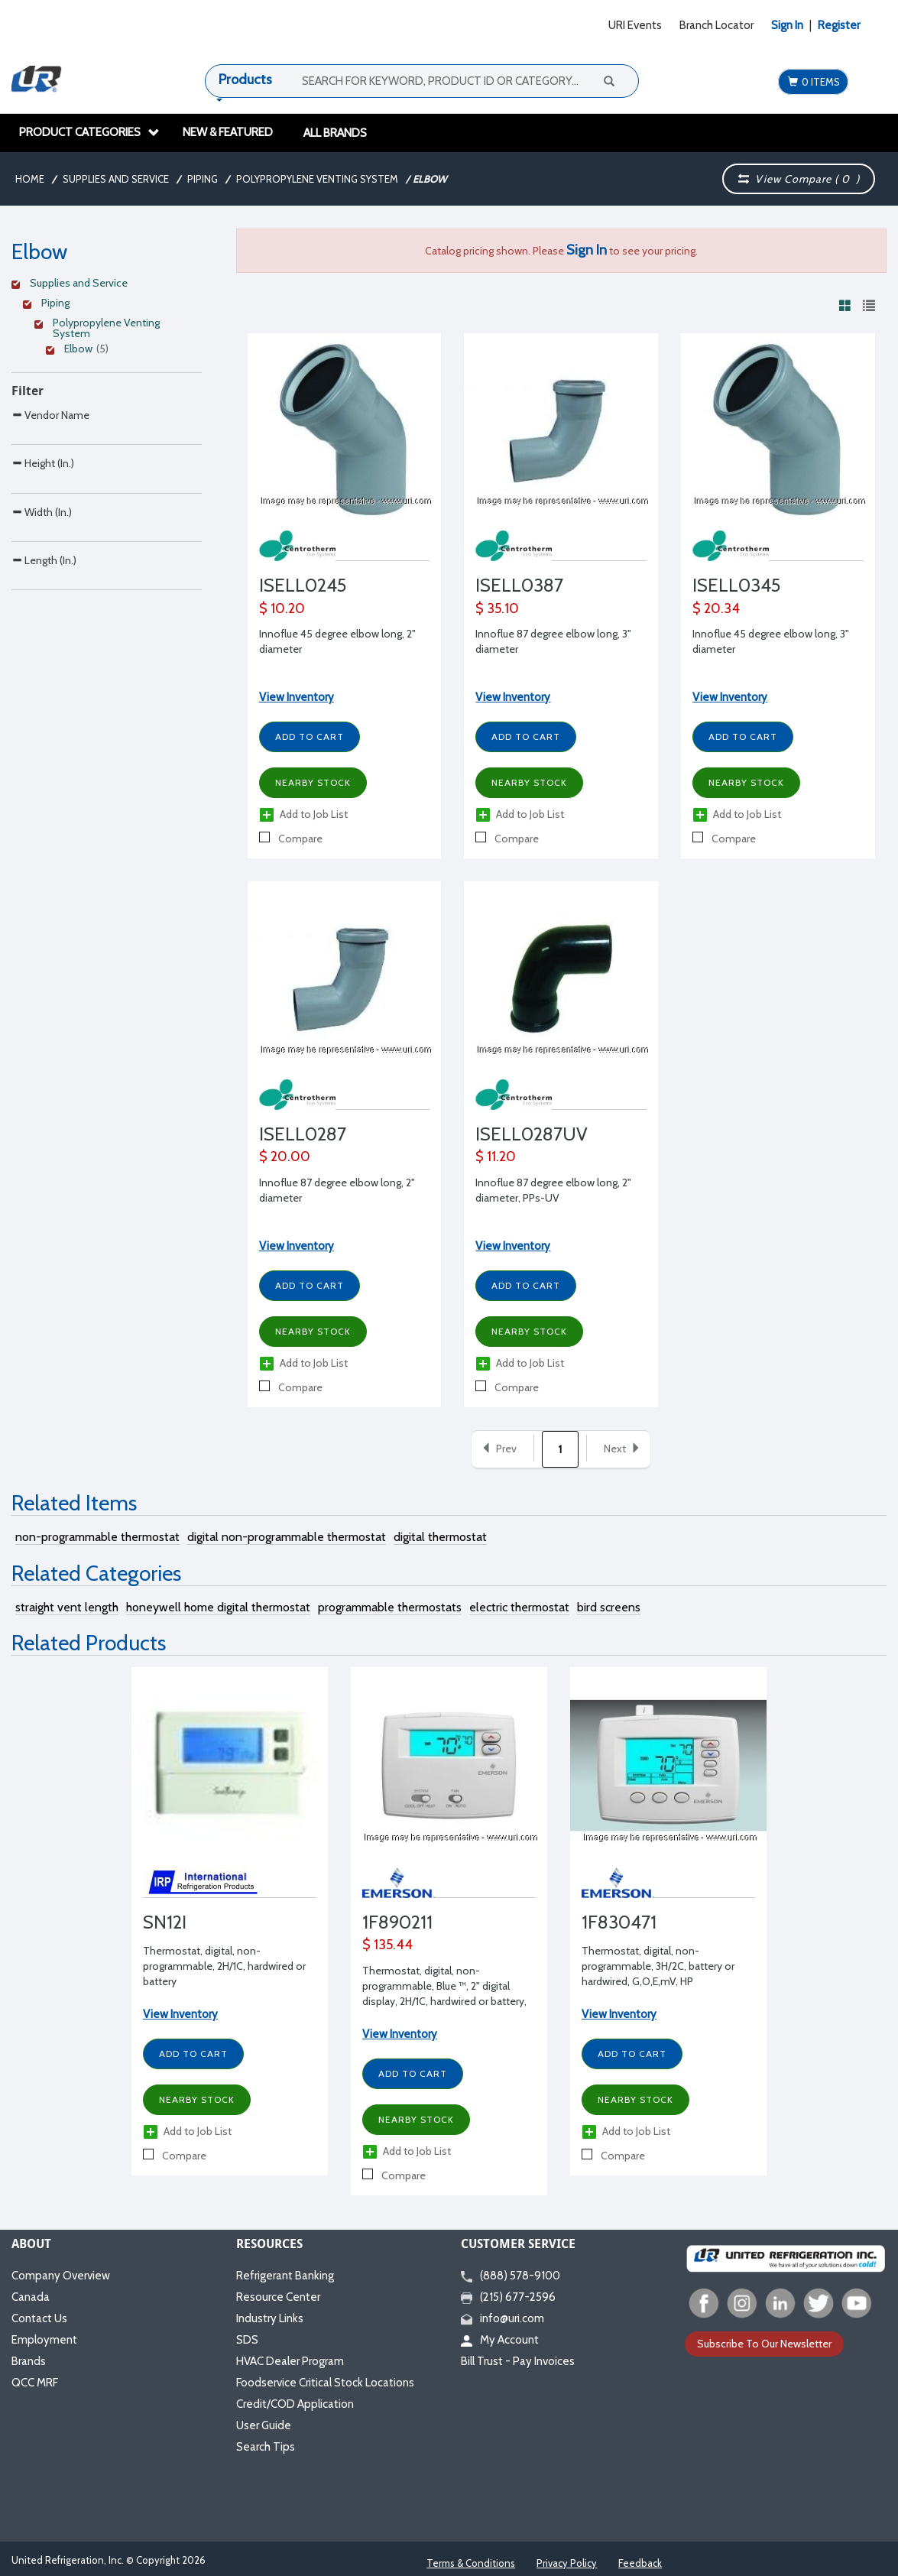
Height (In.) (42, 494)
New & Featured (228, 132)
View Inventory (296, 697)
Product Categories (89, 132)
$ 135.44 (387, 1944)
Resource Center (278, 2297)
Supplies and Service (116, 179)
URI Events (635, 25)
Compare (291, 838)
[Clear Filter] (104, 285)
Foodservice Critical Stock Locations (325, 2382)
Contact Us (39, 2318)
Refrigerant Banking (285, 2275)
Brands (28, 2361)
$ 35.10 (497, 608)
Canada (30, 2297)
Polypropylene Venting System (317, 179)
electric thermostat (519, 1607)
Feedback (640, 2563)
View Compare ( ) (799, 179)
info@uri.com (502, 2318)
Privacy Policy (567, 2563)
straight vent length (66, 1607)
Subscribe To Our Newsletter (764, 2344)
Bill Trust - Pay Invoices (518, 2361)
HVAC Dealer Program (290, 2361)
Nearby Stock (313, 782)
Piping (202, 179)
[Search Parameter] (106, 449)
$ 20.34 (716, 608)
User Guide (263, 2425)
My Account (500, 2340)
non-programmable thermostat (97, 1537)
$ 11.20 (495, 1156)
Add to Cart (309, 736)
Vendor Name (50, 414)
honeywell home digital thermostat (218, 1607)
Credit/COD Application (295, 2404)
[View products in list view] (869, 305)
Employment (44, 2340)
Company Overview (60, 2275)
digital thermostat (440, 1537)
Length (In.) (43, 656)
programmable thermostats (390, 1607)
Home (29, 179)
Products (245, 79)
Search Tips (265, 2447)
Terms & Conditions (470, 2563)
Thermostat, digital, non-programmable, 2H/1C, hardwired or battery (224, 1966)
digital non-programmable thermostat (286, 1537)
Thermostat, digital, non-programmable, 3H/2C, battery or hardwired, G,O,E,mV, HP (658, 1966)
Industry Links (269, 2318)
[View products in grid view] (845, 305)
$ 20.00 (284, 1156)
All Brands (335, 133)
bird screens (608, 1607)
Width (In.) (41, 575)
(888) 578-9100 (510, 2275)
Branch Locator (716, 25)
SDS (247, 2340)
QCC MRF (34, 2382)
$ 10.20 (282, 608)
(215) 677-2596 (508, 2297)
